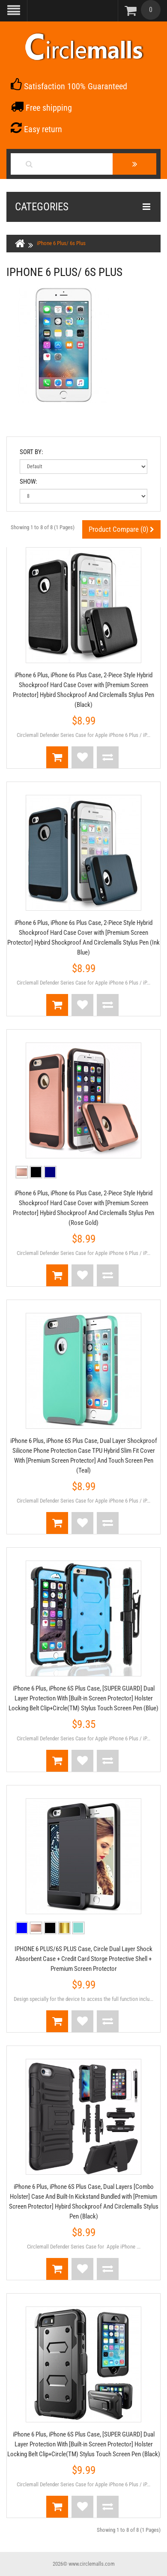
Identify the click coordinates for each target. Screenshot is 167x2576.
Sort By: (31, 452)
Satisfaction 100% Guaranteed (69, 86)
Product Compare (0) (121, 529)
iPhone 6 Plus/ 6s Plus (61, 243)
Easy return (36, 129)
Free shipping (41, 108)
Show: (28, 481)
